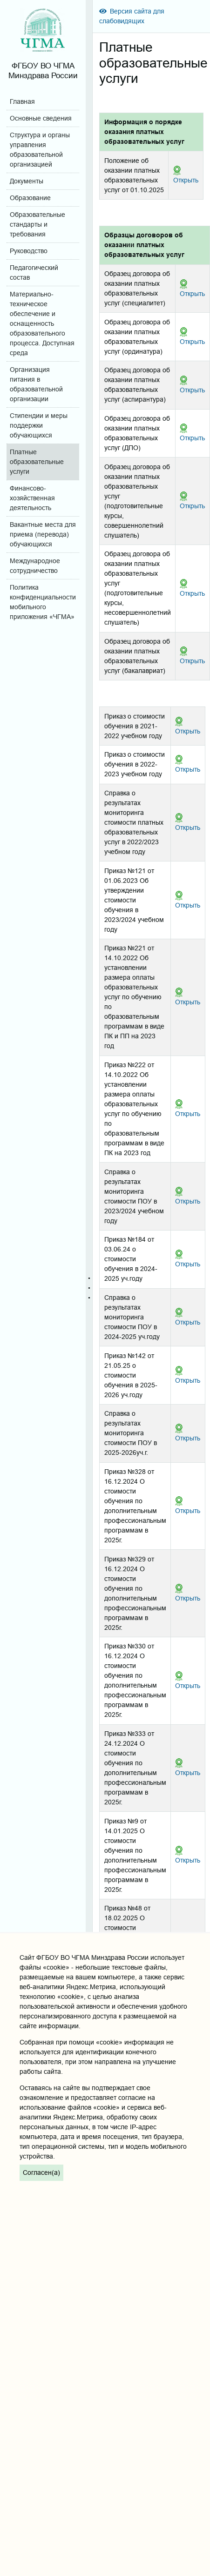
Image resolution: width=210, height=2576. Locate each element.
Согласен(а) (41, 2172)
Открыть (185, 180)
